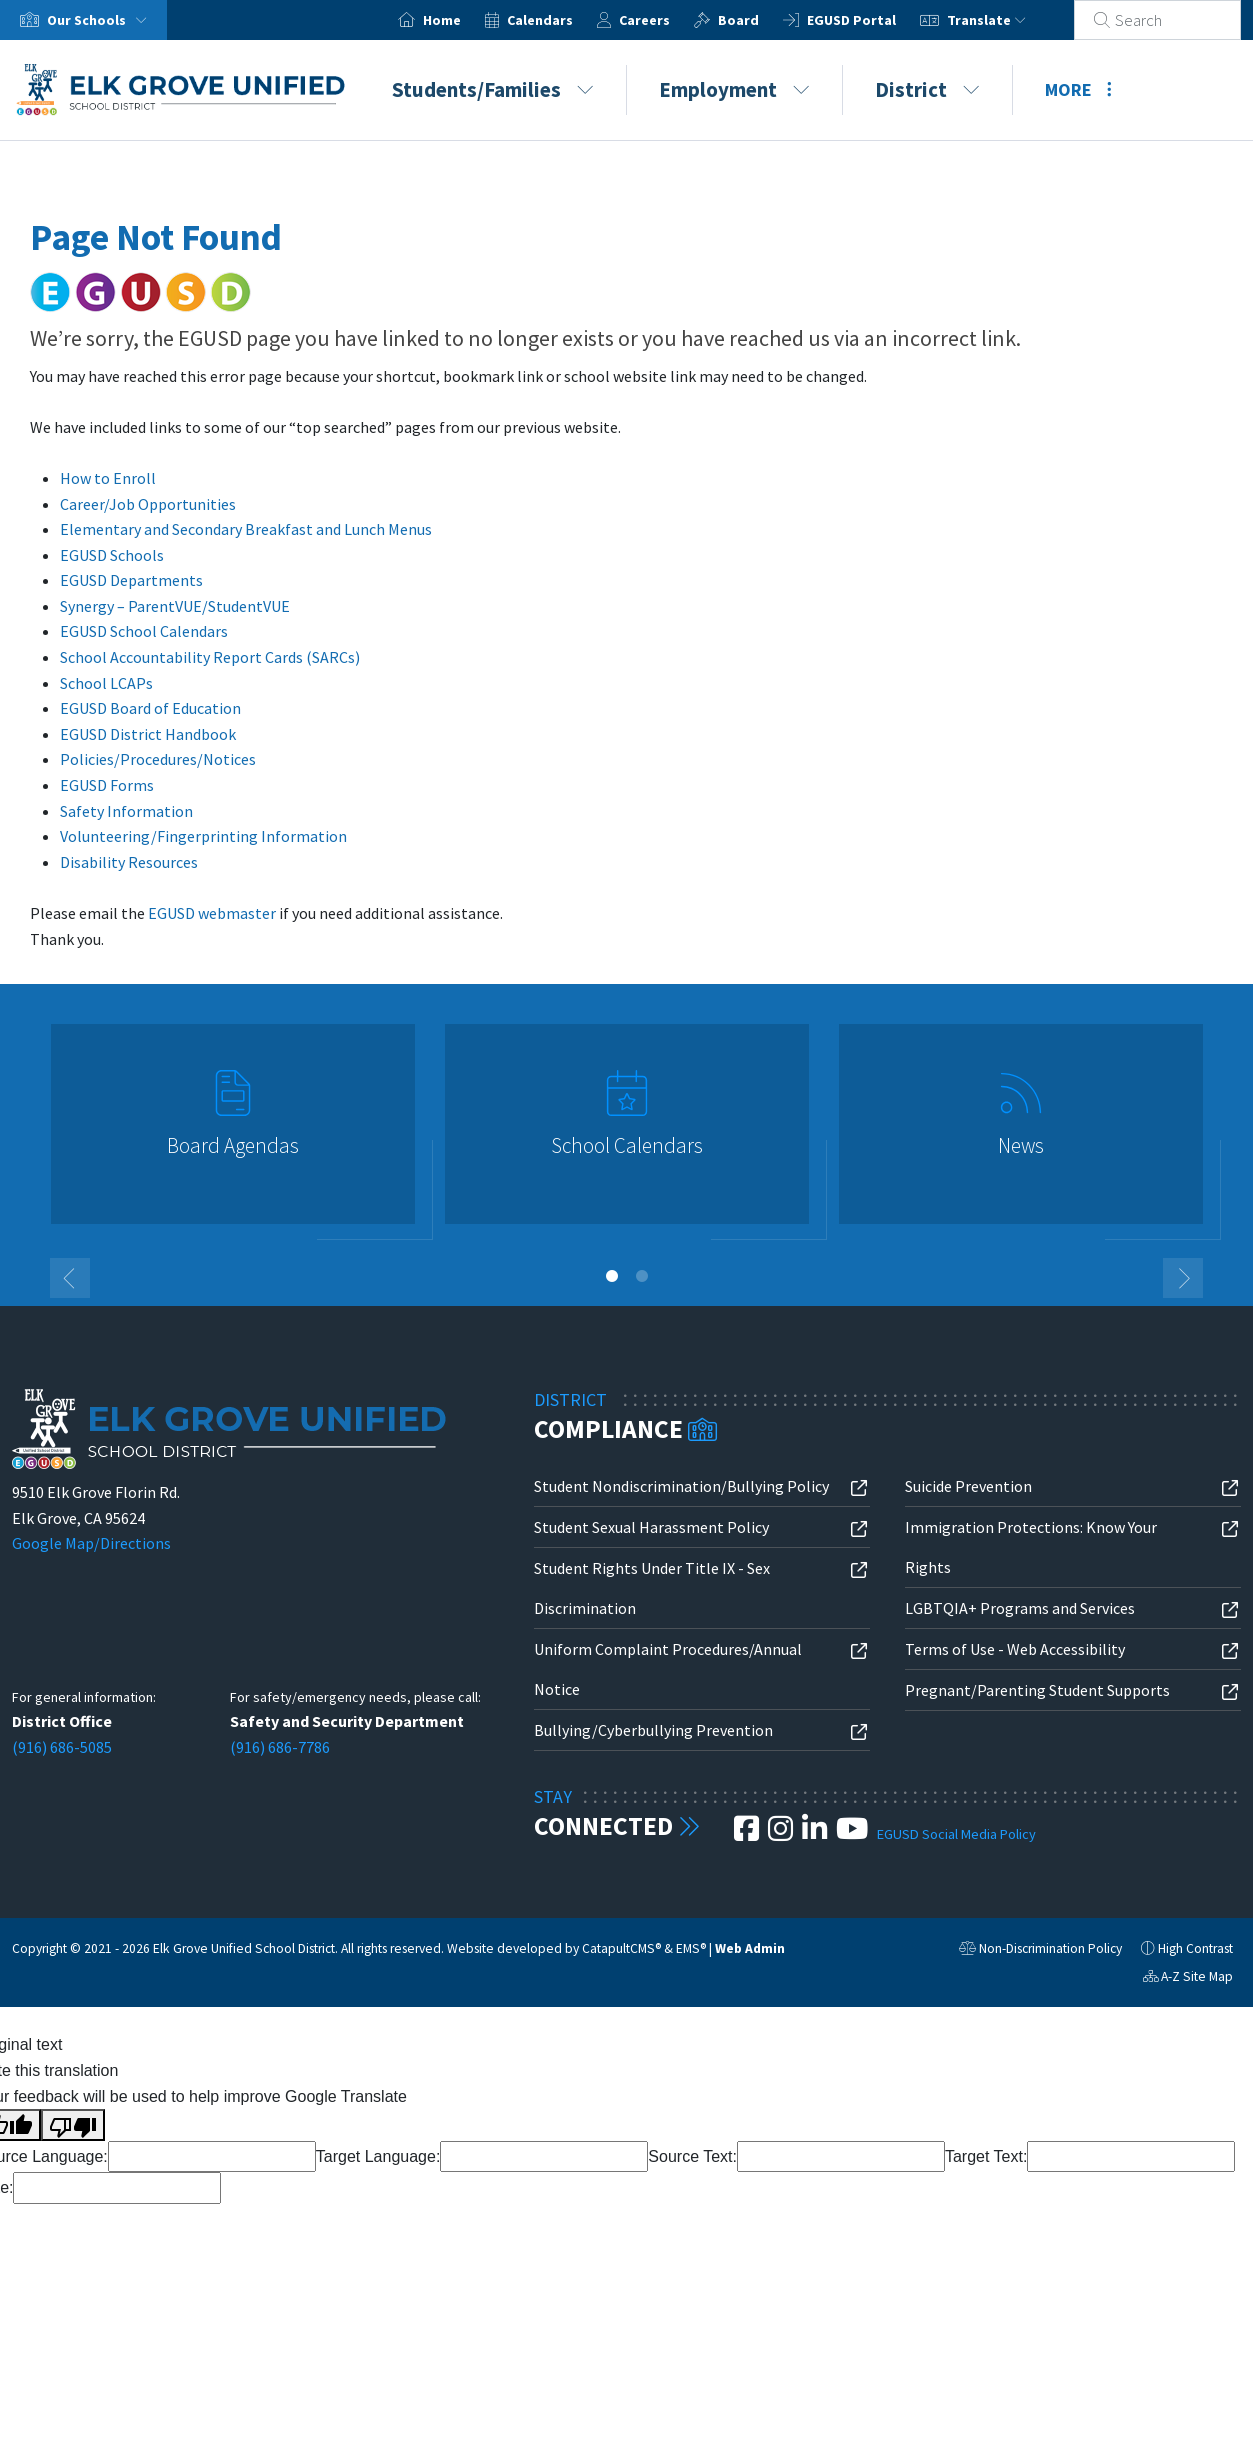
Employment (734, 89)
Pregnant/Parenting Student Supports (1037, 1690)
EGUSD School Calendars (144, 631)
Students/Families (493, 89)
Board (762, 20)
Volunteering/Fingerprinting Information (203, 836)
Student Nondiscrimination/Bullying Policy (681, 1486)
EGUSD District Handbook (148, 734)
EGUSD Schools (112, 555)
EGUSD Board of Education (150, 708)
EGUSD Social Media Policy (956, 1834)
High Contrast (1195, 1948)
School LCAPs (106, 683)
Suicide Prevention (968, 1486)
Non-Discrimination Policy (1040, 1951)
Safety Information (126, 811)
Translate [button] (1010, 20)
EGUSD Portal (875, 20)
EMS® (691, 1948)
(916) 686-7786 (280, 1747)
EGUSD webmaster (212, 913)
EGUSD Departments (131, 580)
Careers (668, 20)
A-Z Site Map (1188, 1979)
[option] (233, 1132)
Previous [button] (70, 1278)
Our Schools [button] (101, 20)
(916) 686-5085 (62, 1747)
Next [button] (1183, 1278)
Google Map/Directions (91, 1543)
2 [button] (642, 1276)
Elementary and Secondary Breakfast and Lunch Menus (246, 529)
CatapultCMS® (621, 1948)
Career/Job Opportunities (148, 504)
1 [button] (612, 1276)
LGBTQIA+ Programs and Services (1020, 1608)
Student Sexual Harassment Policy (651, 1527)
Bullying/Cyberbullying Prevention (653, 1730)
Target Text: (986, 2156)
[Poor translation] (73, 2125)
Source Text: (692, 2156)
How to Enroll (108, 478)
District (927, 89)
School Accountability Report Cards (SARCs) (210, 657)
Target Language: (378, 2156)
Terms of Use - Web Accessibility (1015, 1649)
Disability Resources (129, 862)
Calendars (564, 20)
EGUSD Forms (107, 785)
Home (466, 20)
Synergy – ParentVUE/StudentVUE (175, 606)
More (1078, 89)
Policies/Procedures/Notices (158, 759)
